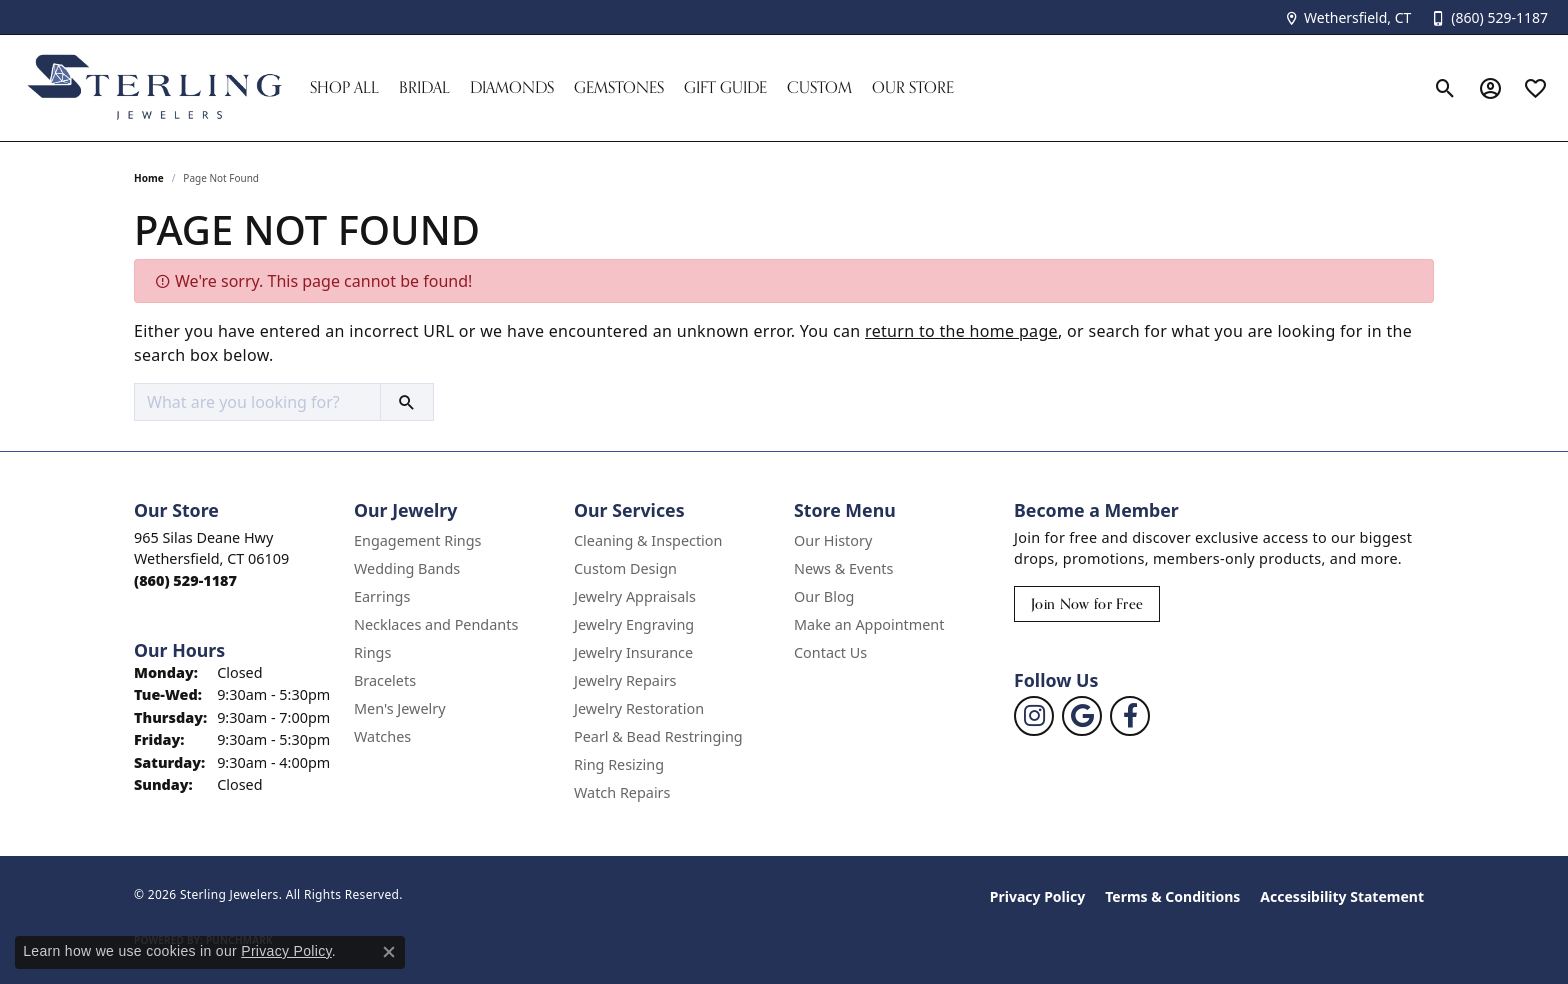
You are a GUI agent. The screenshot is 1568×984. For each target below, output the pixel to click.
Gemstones (619, 87)
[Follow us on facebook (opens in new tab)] (1130, 716)
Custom (819, 87)
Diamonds (512, 87)
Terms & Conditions (1172, 896)
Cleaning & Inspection (648, 540)
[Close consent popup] (389, 952)
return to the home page (961, 331)
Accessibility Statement (1342, 896)
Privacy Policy (1037, 896)
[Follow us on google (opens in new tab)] (1082, 716)
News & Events (843, 568)
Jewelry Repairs (625, 680)
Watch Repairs (622, 792)
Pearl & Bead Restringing (658, 736)
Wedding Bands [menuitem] (407, 568)
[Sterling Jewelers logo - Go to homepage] (155, 88)
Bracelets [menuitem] (385, 680)
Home (149, 178)
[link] (1347, 17)
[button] (1445, 88)
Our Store (913, 87)
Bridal (424, 87)
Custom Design (625, 568)
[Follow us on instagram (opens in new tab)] (1034, 716)
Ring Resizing (619, 764)
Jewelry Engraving (634, 624)
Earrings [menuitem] (382, 596)
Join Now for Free (1087, 603)
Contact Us (830, 652)
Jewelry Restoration (639, 708)
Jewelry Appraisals (635, 596)
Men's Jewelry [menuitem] (400, 708)
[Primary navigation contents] (861, 88)
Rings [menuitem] (372, 652)
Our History (833, 540)
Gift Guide (725, 87)
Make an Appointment (869, 624)
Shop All (344, 87)
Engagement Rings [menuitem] (418, 540)
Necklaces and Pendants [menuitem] (436, 624)
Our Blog (824, 596)
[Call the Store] (185, 580)
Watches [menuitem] (382, 736)
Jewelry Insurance (633, 652)
